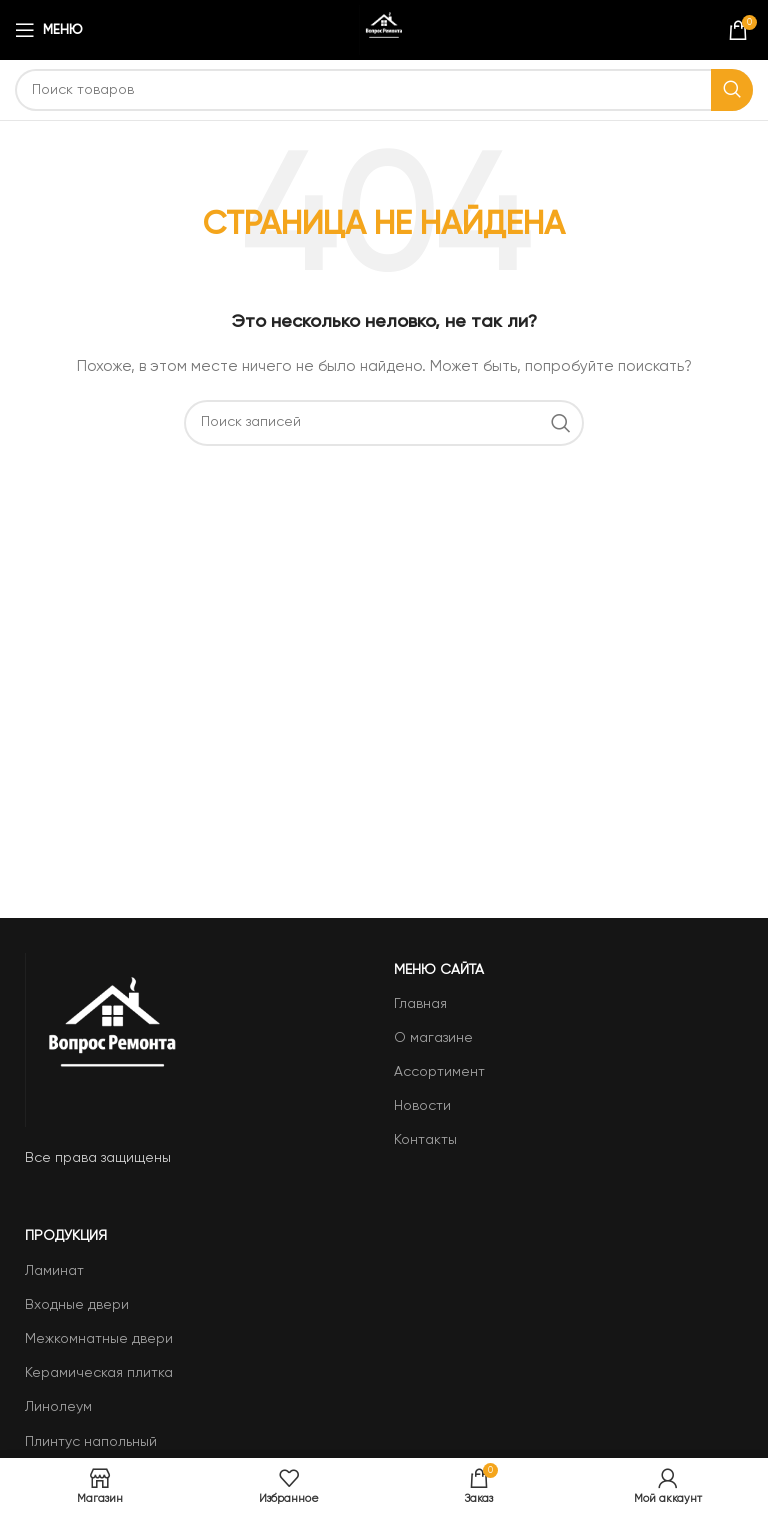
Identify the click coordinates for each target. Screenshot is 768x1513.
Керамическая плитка (99, 1373)
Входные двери (77, 1305)
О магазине (433, 1038)
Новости (422, 1106)
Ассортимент (439, 1072)
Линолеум (58, 1407)
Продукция (66, 1236)
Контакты (425, 1140)
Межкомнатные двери (99, 1339)
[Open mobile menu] (48, 30)
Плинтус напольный (91, 1442)
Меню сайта (439, 970)
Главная (420, 1004)
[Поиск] (384, 90)
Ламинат (54, 1271)
